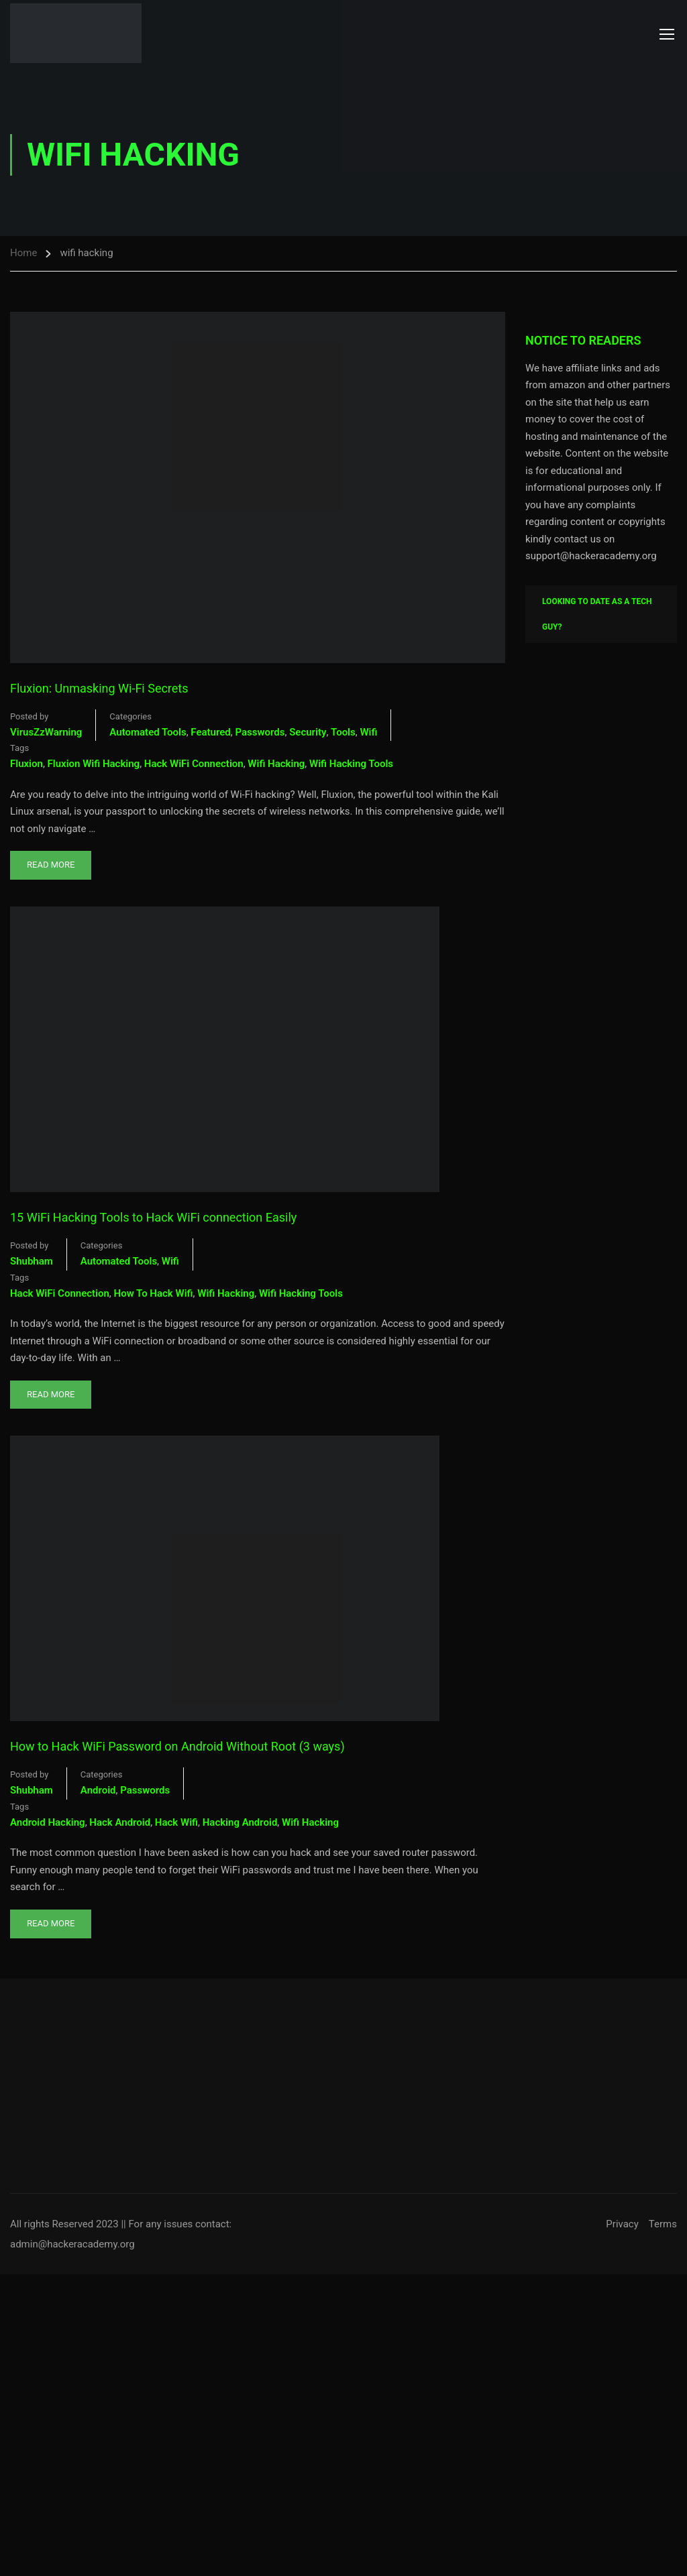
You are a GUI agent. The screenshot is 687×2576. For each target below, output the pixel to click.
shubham (31, 1261)
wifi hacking (276, 764)
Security (307, 732)
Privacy (622, 2224)
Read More (51, 860)
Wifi (368, 732)
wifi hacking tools (351, 764)
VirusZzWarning (46, 732)
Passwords (259, 732)
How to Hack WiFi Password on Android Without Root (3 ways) (177, 1746)
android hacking (47, 1822)
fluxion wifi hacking (94, 764)
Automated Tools (147, 732)
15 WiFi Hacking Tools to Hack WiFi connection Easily (153, 1217)
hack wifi (176, 1822)
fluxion (26, 764)
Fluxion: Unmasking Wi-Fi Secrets (99, 688)
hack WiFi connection (194, 764)
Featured (210, 732)
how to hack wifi (153, 1293)
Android (98, 1790)
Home (23, 253)
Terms (663, 2224)
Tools (343, 732)
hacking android (240, 1822)
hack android (119, 1822)
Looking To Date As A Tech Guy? (597, 614)
